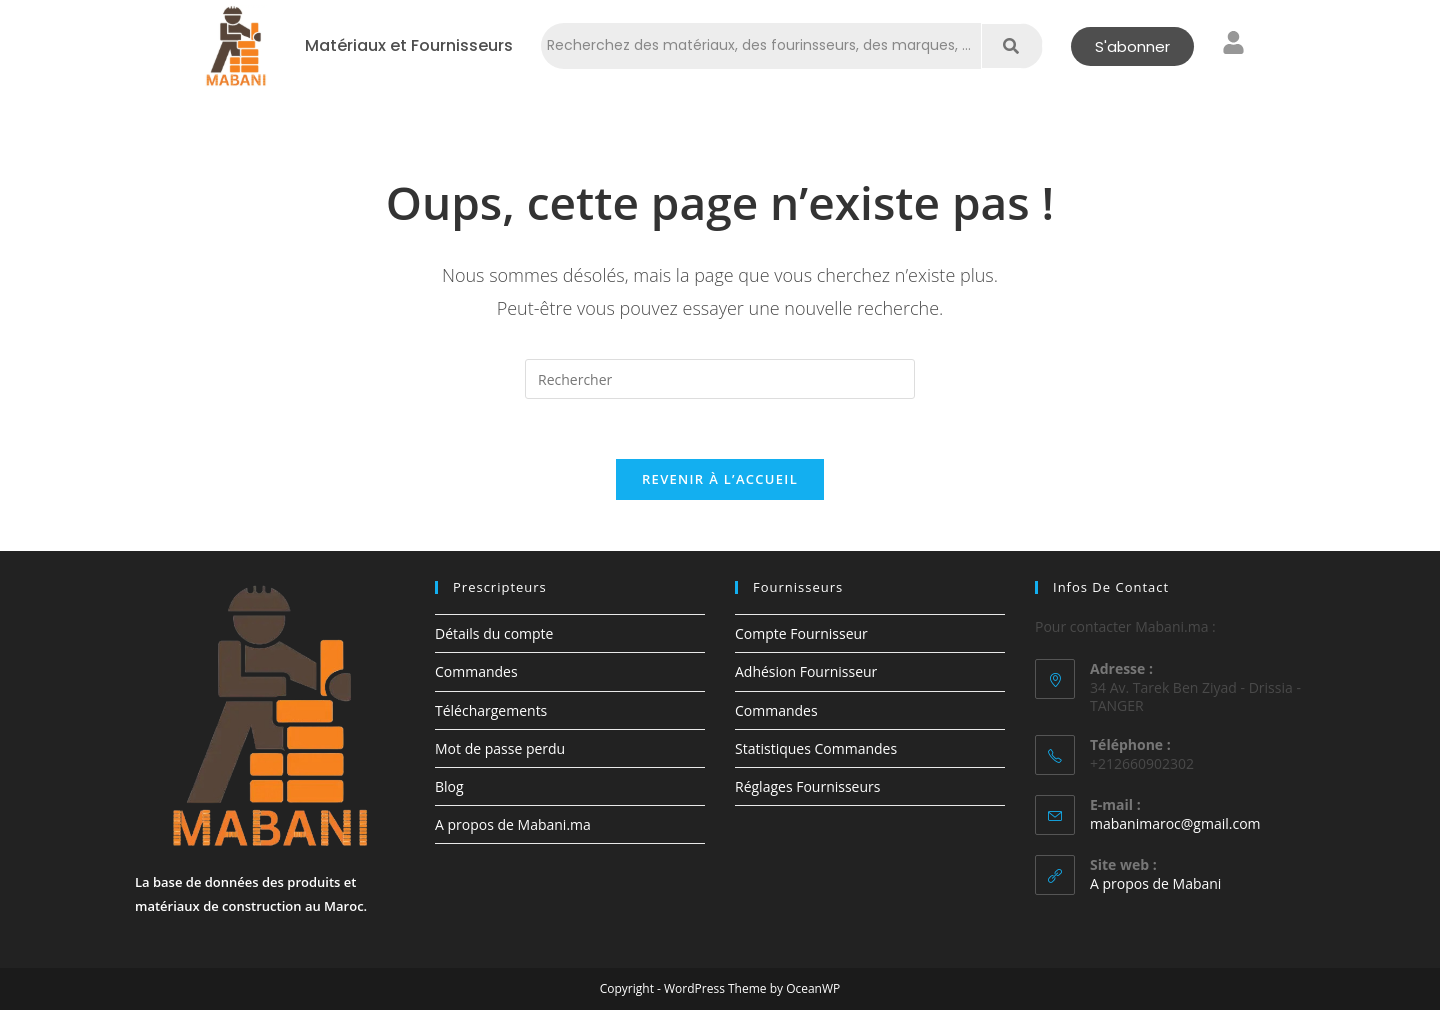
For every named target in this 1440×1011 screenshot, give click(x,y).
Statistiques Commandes (816, 749)
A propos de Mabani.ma (513, 825)
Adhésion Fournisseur (806, 672)
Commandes (476, 672)
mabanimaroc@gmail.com (1175, 824)
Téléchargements (491, 711)
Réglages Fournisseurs (807, 787)
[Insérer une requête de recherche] (720, 379)
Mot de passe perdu (500, 749)
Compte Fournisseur (801, 634)
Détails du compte (494, 634)
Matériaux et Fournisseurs (409, 46)
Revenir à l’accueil (720, 480)
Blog (449, 787)
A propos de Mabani (1155, 884)
